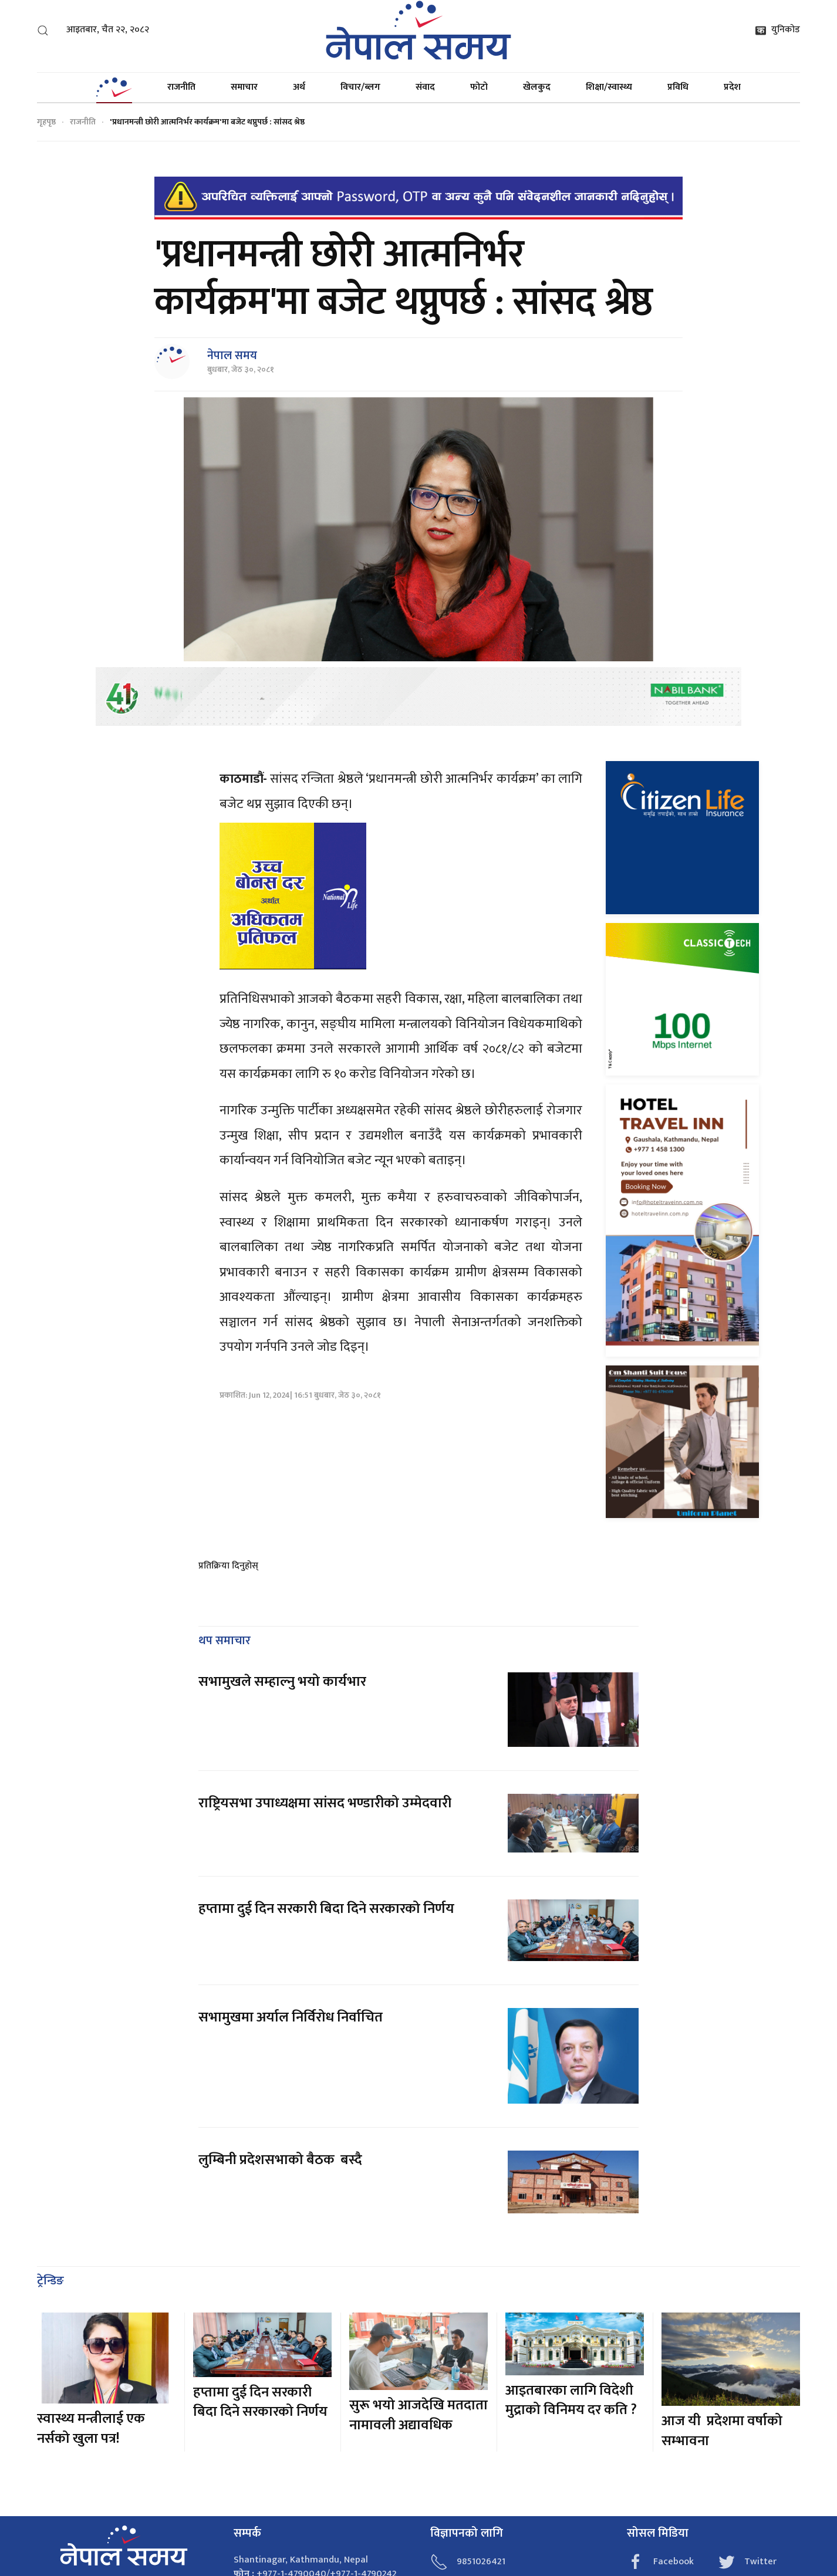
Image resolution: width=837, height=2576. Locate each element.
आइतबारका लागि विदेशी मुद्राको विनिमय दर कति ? (571, 2400)
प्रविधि (678, 87)
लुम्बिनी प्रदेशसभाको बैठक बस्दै (280, 2160)
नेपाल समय (232, 356)
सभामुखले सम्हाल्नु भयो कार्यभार (282, 1681)
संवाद (425, 87)
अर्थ (299, 87)
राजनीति (181, 87)
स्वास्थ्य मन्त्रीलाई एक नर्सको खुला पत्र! (91, 2428)
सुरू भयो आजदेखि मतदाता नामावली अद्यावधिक (418, 2415)
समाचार (244, 87)
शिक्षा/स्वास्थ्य (609, 87)
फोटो (479, 87)
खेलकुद (537, 87)
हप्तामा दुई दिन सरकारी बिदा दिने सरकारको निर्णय (326, 1909)
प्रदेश (732, 87)
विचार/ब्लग (360, 87)
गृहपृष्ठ (46, 122)
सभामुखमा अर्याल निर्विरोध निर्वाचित (290, 2017)
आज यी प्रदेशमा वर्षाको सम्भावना (722, 2431)
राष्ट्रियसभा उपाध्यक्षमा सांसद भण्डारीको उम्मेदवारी (324, 1803)
